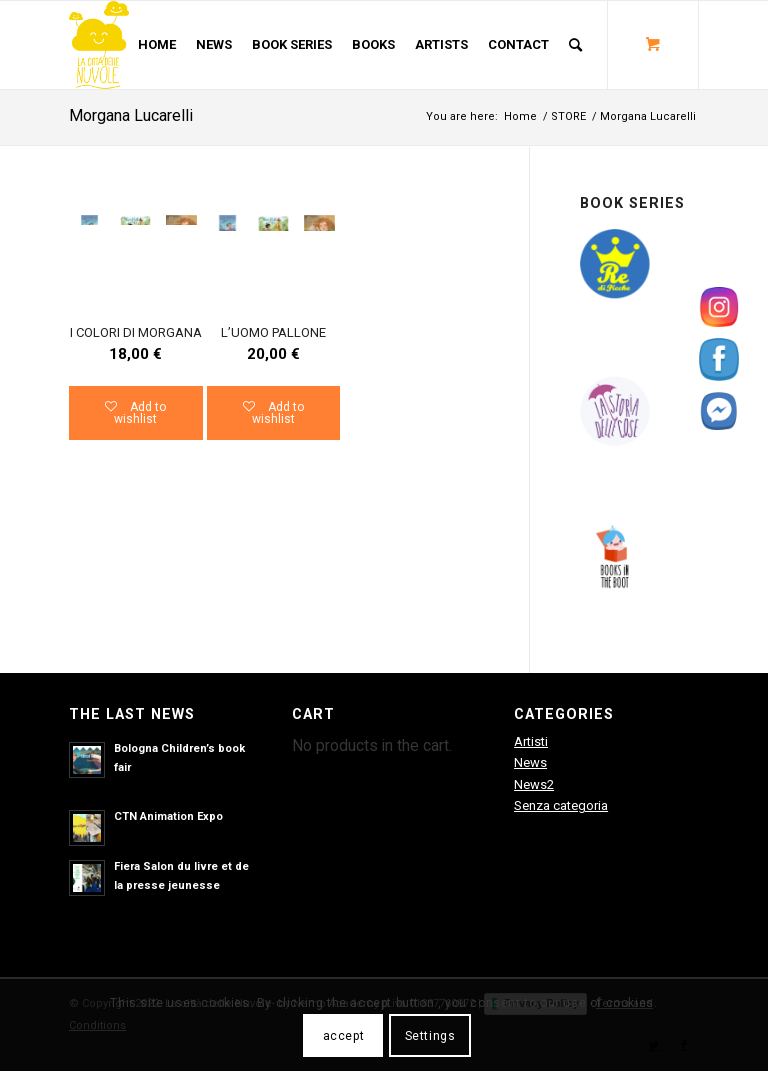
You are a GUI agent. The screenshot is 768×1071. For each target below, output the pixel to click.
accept (344, 1036)
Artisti (531, 741)
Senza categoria (561, 805)
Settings (430, 1036)
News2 (534, 784)
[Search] (575, 45)
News (530, 762)
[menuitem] (157, 45)
